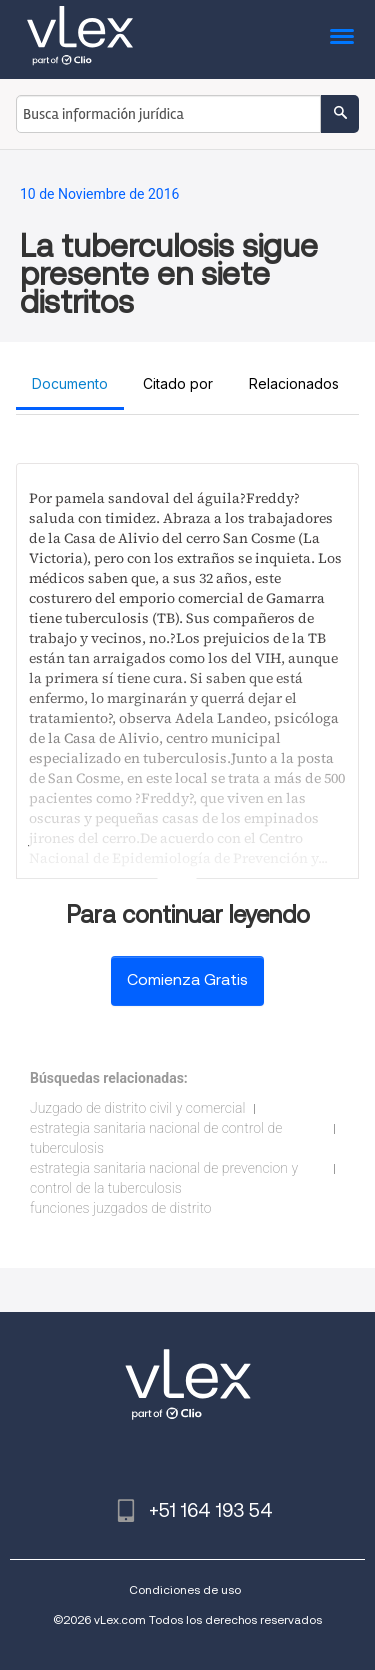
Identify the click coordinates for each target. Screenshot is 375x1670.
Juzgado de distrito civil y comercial (137, 1108)
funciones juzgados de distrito (121, 1208)
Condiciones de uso (185, 1589)
